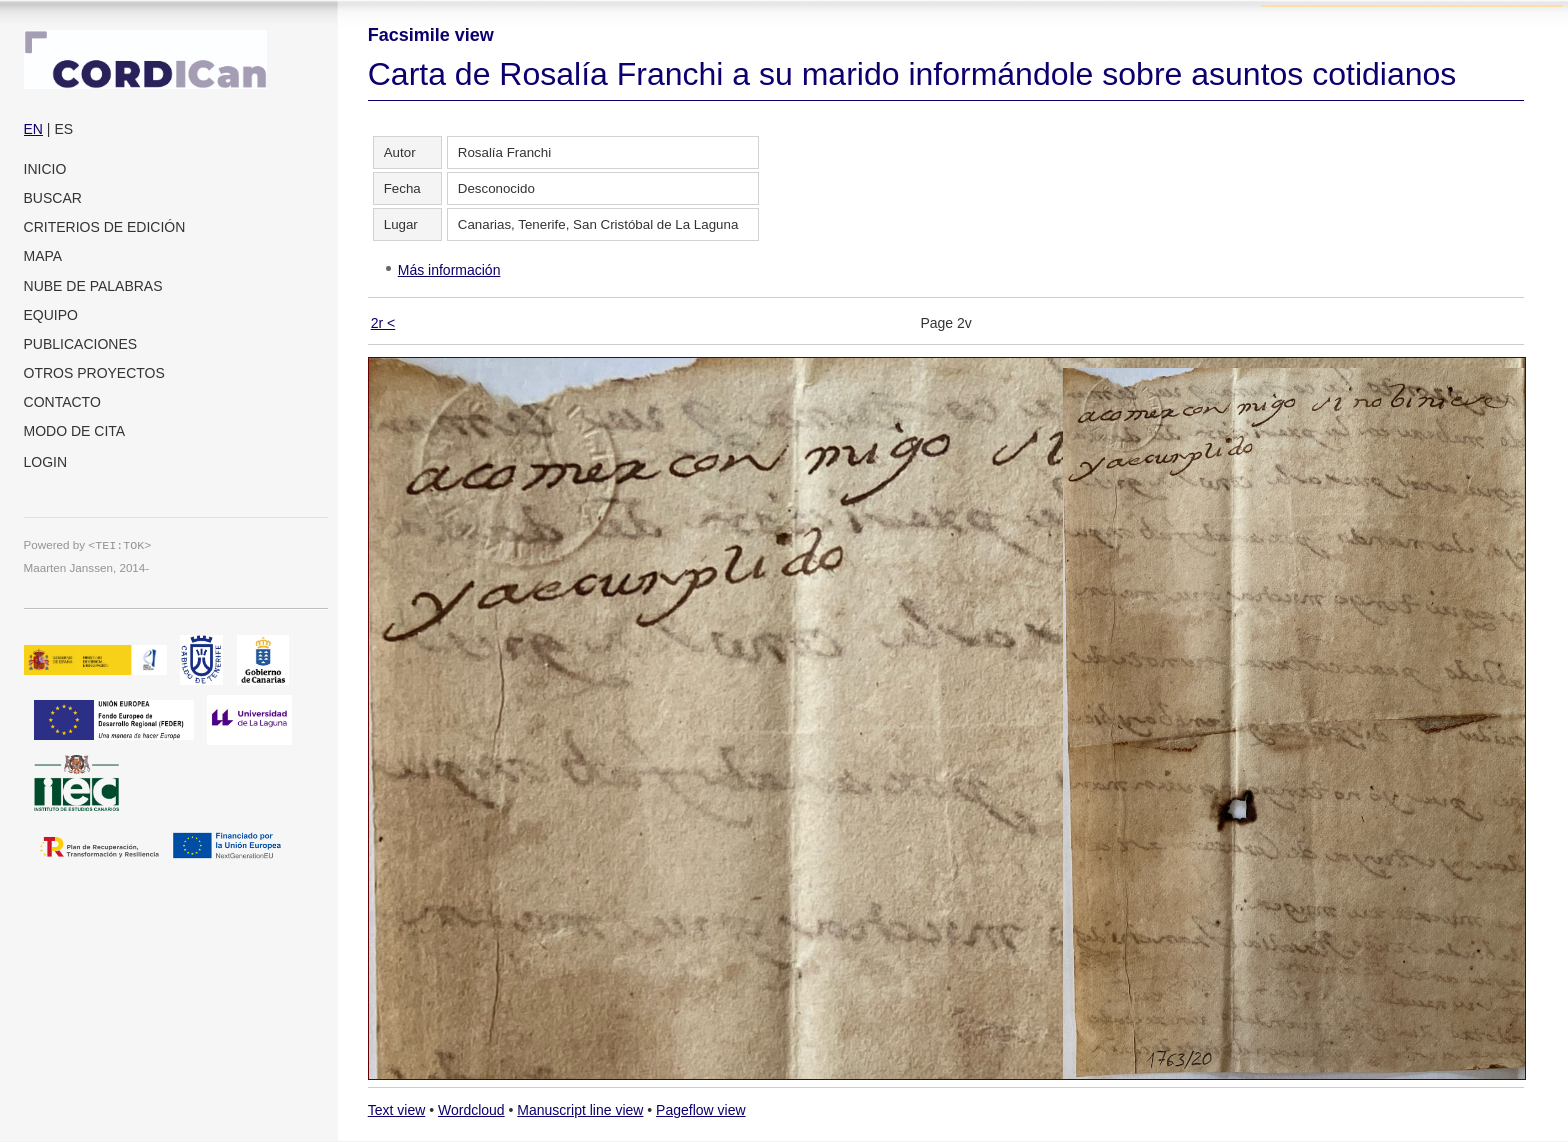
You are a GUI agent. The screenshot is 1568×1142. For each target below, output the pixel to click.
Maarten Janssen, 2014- (87, 567)
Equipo (51, 315)
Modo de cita (75, 431)
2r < (383, 323)
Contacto (62, 402)
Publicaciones (81, 344)
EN (33, 129)
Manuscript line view (580, 1110)
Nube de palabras (93, 286)
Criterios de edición (105, 227)
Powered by (88, 544)
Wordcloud (471, 1110)
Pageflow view (701, 1110)
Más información (449, 270)
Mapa (43, 256)
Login (46, 462)
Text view (397, 1110)
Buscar (53, 198)
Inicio (45, 169)
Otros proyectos (94, 373)
